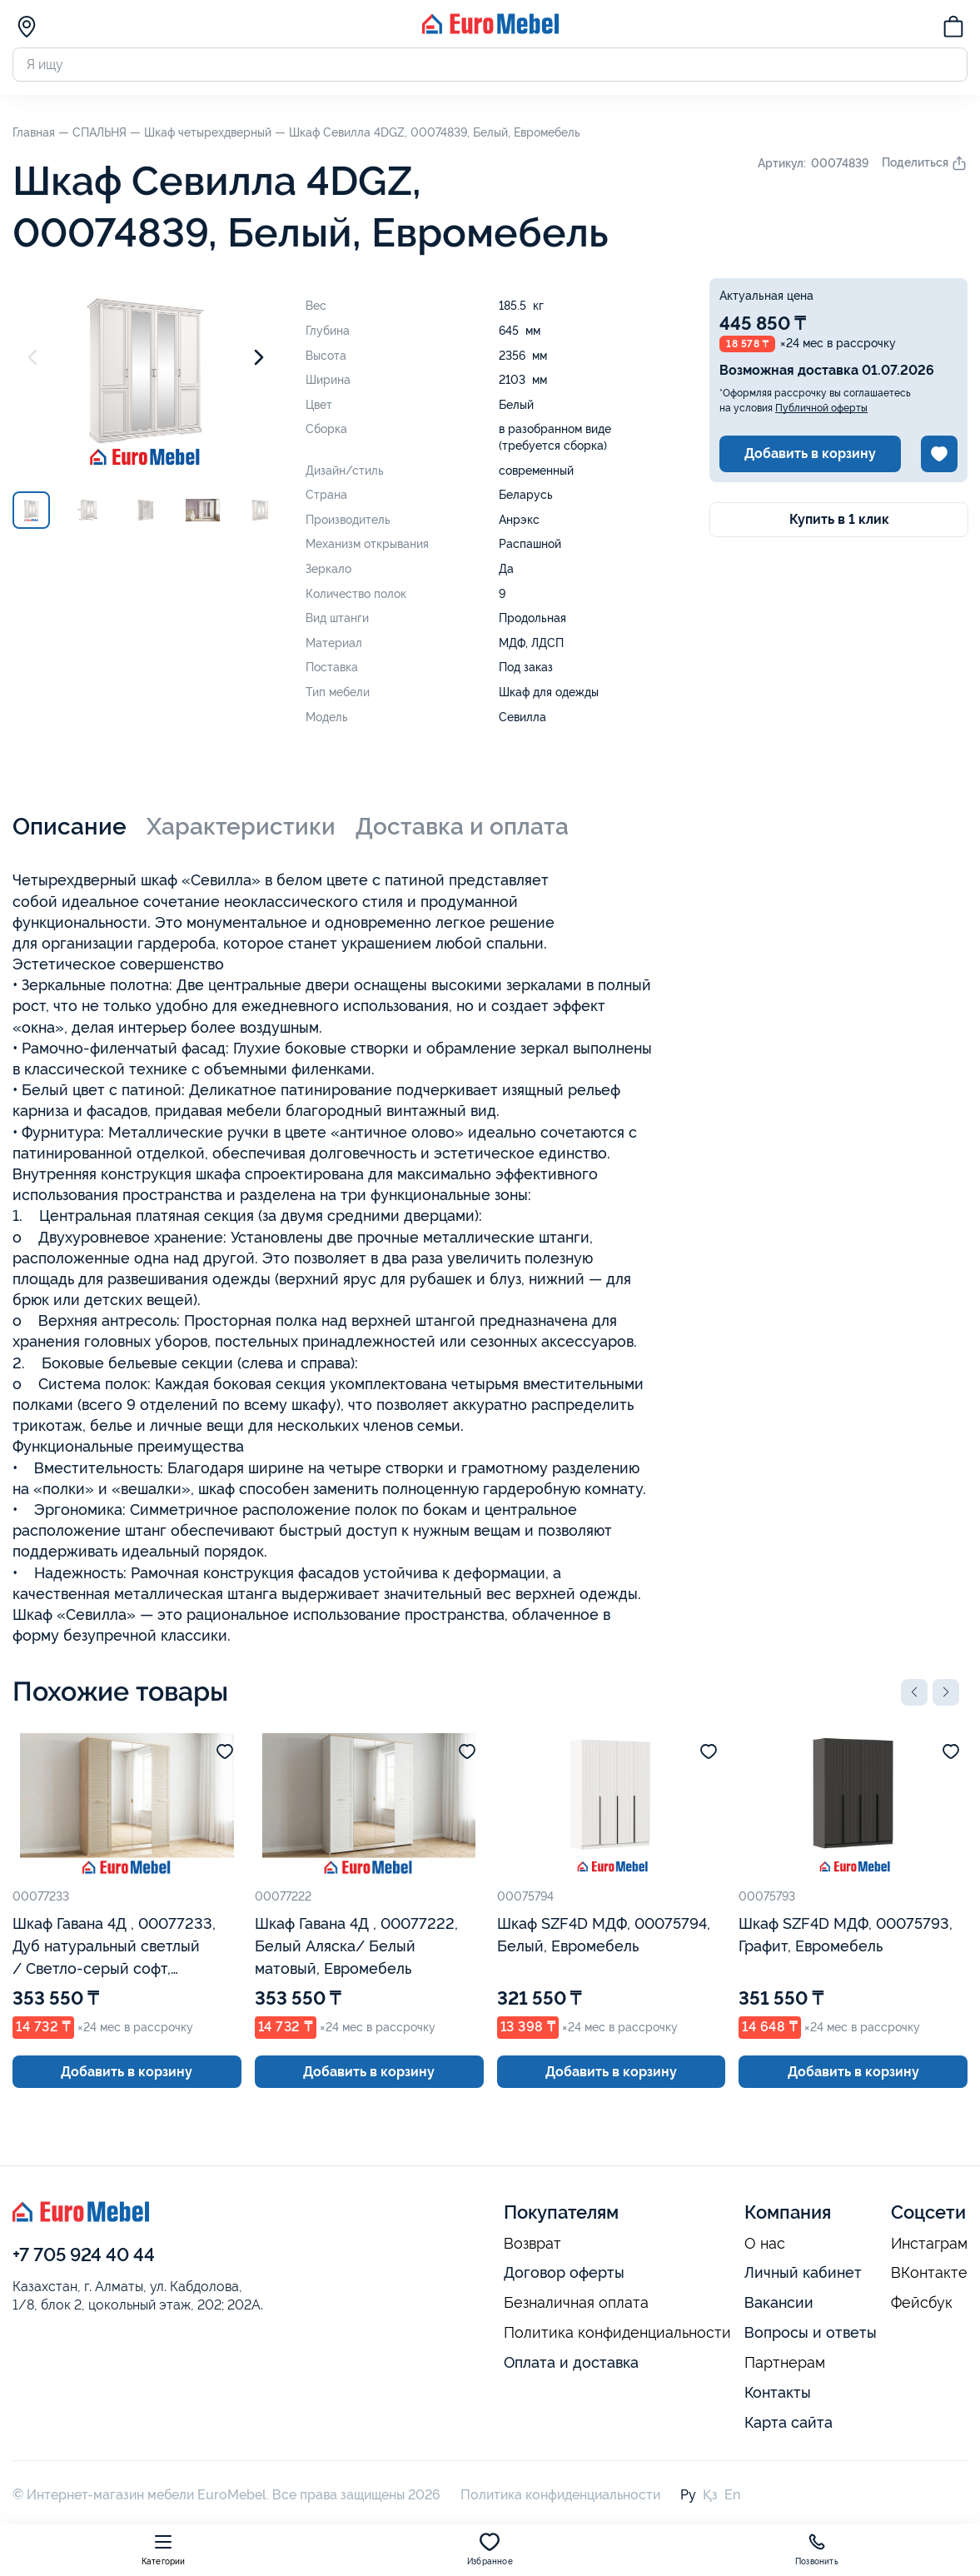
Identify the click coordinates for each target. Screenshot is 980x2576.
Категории (164, 2549)
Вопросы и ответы (810, 2332)
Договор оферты (564, 2272)
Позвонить (816, 2549)
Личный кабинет (803, 2272)
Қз (710, 2495)
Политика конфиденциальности (617, 2332)
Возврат (532, 2243)
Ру (688, 2495)
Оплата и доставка (571, 2362)
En (732, 2495)
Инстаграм (929, 2243)
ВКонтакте (929, 2273)
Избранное (490, 2549)
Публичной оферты (821, 408)
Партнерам (784, 2362)
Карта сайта (788, 2422)
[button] (914, 1692)
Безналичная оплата (576, 2302)
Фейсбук (922, 2302)
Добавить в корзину (810, 453)
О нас (764, 2243)
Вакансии (778, 2302)
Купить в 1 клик (839, 519)
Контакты (777, 2392)
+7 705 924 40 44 (83, 2254)
